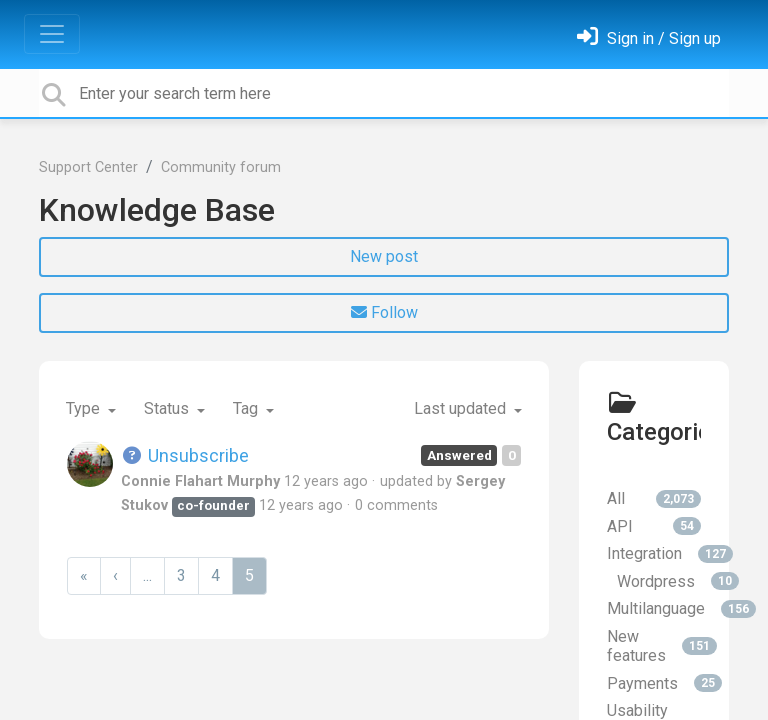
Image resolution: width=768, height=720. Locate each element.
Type (85, 408)
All (654, 498)
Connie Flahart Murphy (200, 481)
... (147, 575)
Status (168, 408)
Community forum (221, 167)
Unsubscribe (185, 455)
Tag (247, 408)
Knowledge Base (157, 210)
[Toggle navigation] (52, 34)
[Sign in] (649, 38)
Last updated (462, 408)
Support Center (88, 167)
